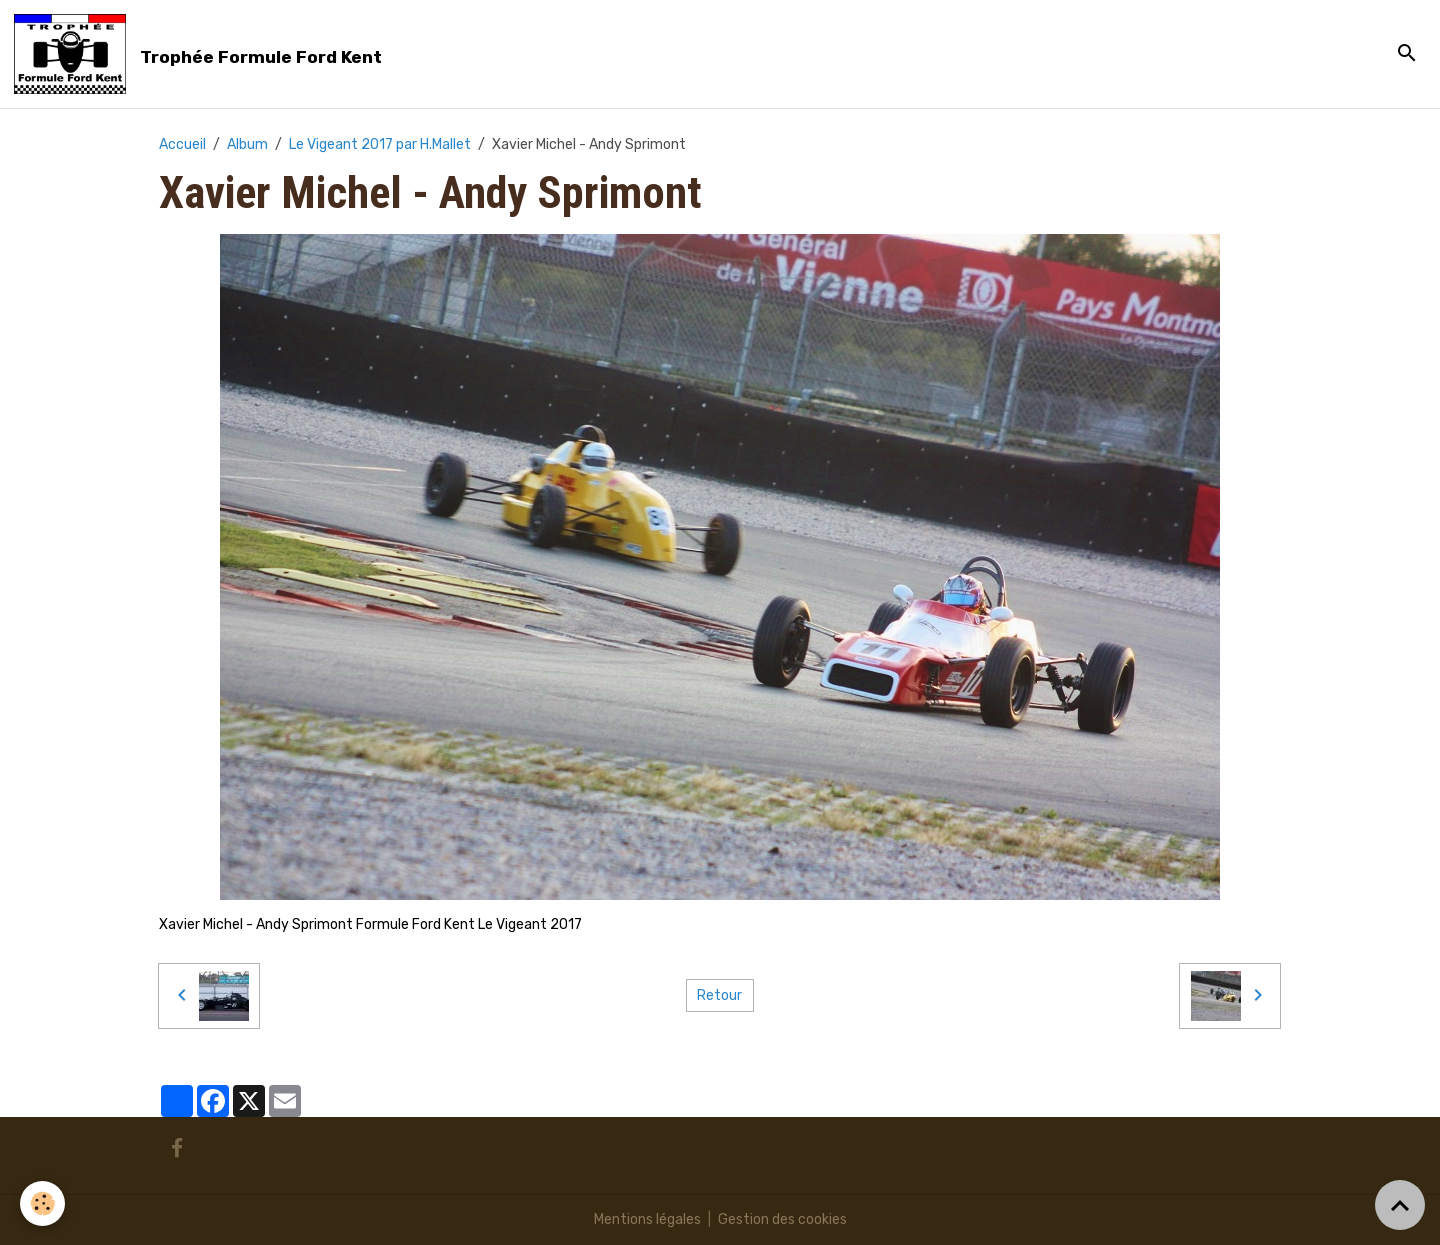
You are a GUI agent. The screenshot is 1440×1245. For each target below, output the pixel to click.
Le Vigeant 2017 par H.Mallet (380, 144)
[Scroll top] (1400, 1205)
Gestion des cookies (782, 1219)
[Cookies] (42, 1203)
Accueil (182, 144)
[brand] (201, 54)
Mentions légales (647, 1219)
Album (247, 144)
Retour (719, 995)
